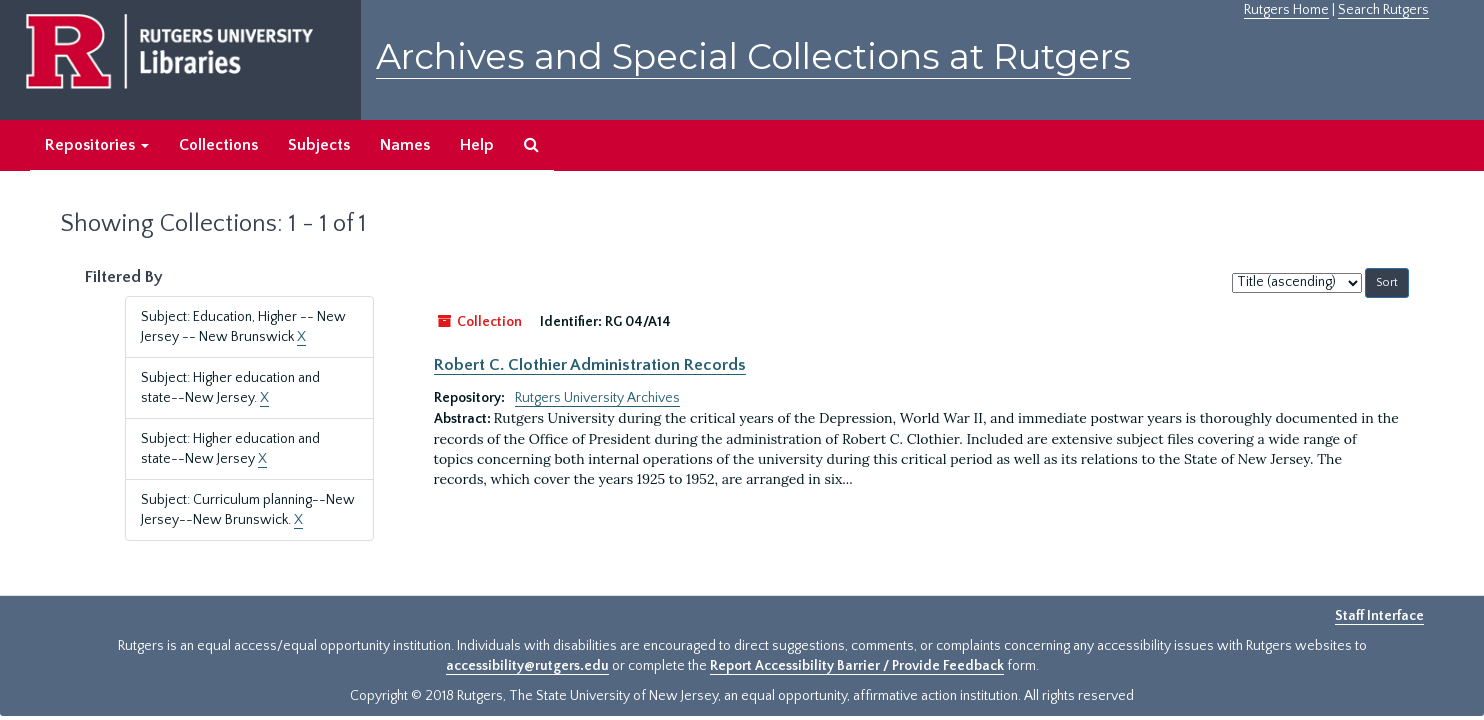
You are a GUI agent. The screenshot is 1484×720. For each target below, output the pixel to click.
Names (405, 145)
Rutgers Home (1286, 10)
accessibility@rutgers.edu (527, 666)
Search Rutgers (1383, 10)
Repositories (97, 145)
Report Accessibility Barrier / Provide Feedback (857, 666)
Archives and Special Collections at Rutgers (753, 56)
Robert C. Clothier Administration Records (590, 365)
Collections (218, 145)
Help (477, 145)
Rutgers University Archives (597, 398)
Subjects (319, 145)
